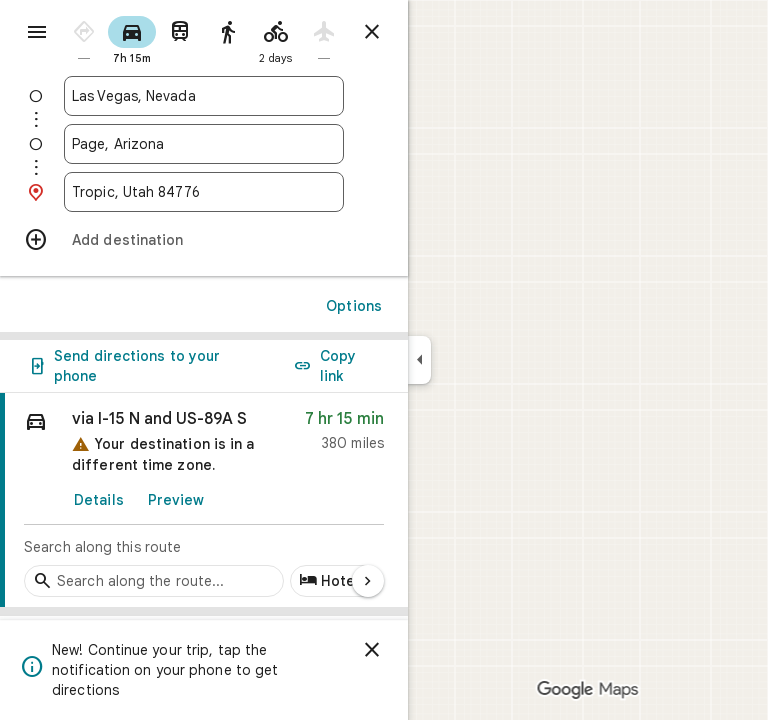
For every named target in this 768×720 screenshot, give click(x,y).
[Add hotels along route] (335, 581)
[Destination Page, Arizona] (204, 144)
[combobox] (204, 96)
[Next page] (368, 581)
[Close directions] (372, 32)
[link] (204, 500)
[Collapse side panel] (419, 360)
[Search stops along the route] (154, 581)
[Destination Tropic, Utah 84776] (204, 192)
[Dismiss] (372, 650)
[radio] (84, 38)
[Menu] (37, 32)
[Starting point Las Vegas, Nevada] (204, 96)
